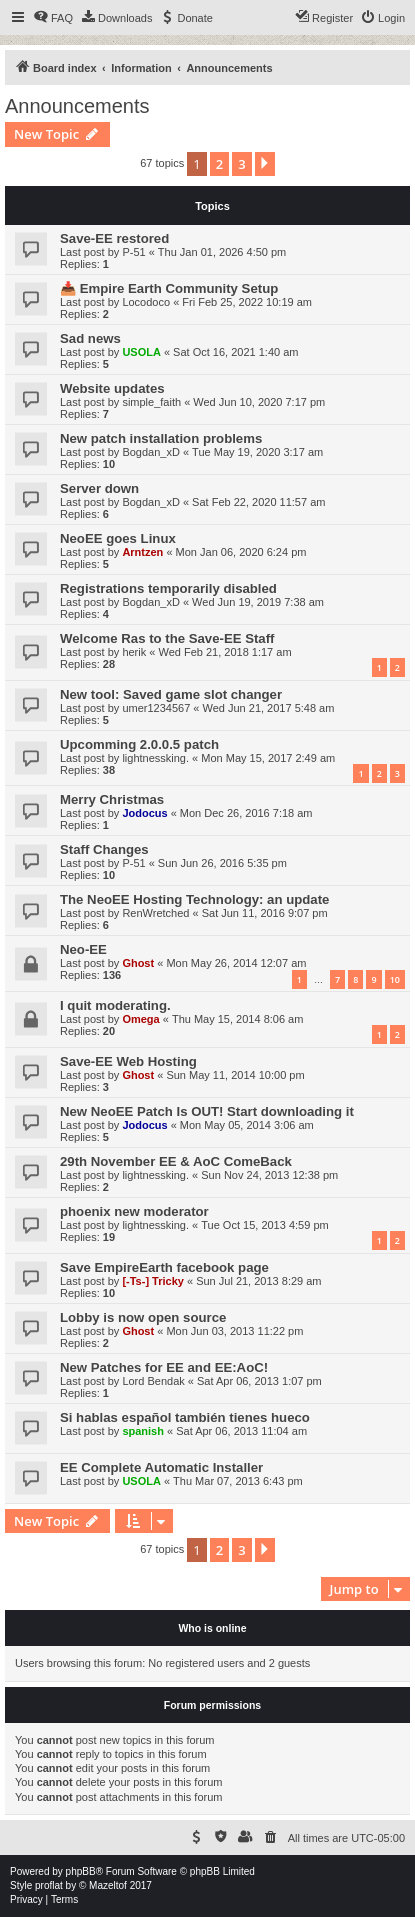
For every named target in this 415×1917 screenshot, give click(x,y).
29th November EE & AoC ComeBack (176, 1161)
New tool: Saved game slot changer (171, 694)
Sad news (90, 338)
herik (134, 652)
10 (395, 979)
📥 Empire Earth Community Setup (169, 288)
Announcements (77, 106)
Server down (99, 488)
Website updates (112, 388)
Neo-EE (83, 949)
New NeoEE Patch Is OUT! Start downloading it (207, 1111)
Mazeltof (108, 1885)
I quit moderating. (115, 1005)
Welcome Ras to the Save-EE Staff (167, 638)
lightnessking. (155, 758)
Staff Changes (104, 849)
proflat (49, 1885)
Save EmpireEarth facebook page (164, 1267)
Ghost (138, 963)
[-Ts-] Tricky (153, 1281)
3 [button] (241, 164)
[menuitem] (53, 18)
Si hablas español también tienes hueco (185, 1417)
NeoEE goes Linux (118, 538)
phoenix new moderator (134, 1211)
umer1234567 (156, 708)
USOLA (141, 352)
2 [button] (219, 164)
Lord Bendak (153, 1381)
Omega (140, 1019)
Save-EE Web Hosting (128, 1061)
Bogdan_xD (151, 452)
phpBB (81, 1871)
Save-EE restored (114, 238)
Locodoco (146, 302)
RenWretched (155, 913)
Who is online (212, 1628)
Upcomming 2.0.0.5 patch (139, 744)
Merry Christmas (112, 799)
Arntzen (142, 552)
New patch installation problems (161, 438)
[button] (265, 164)
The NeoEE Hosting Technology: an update (194, 899)
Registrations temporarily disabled (168, 588)
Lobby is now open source (143, 1317)
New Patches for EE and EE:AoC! (164, 1367)
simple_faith (151, 402)
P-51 (133, 252)
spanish (143, 1431)
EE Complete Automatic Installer (161, 1467)
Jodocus (144, 813)
